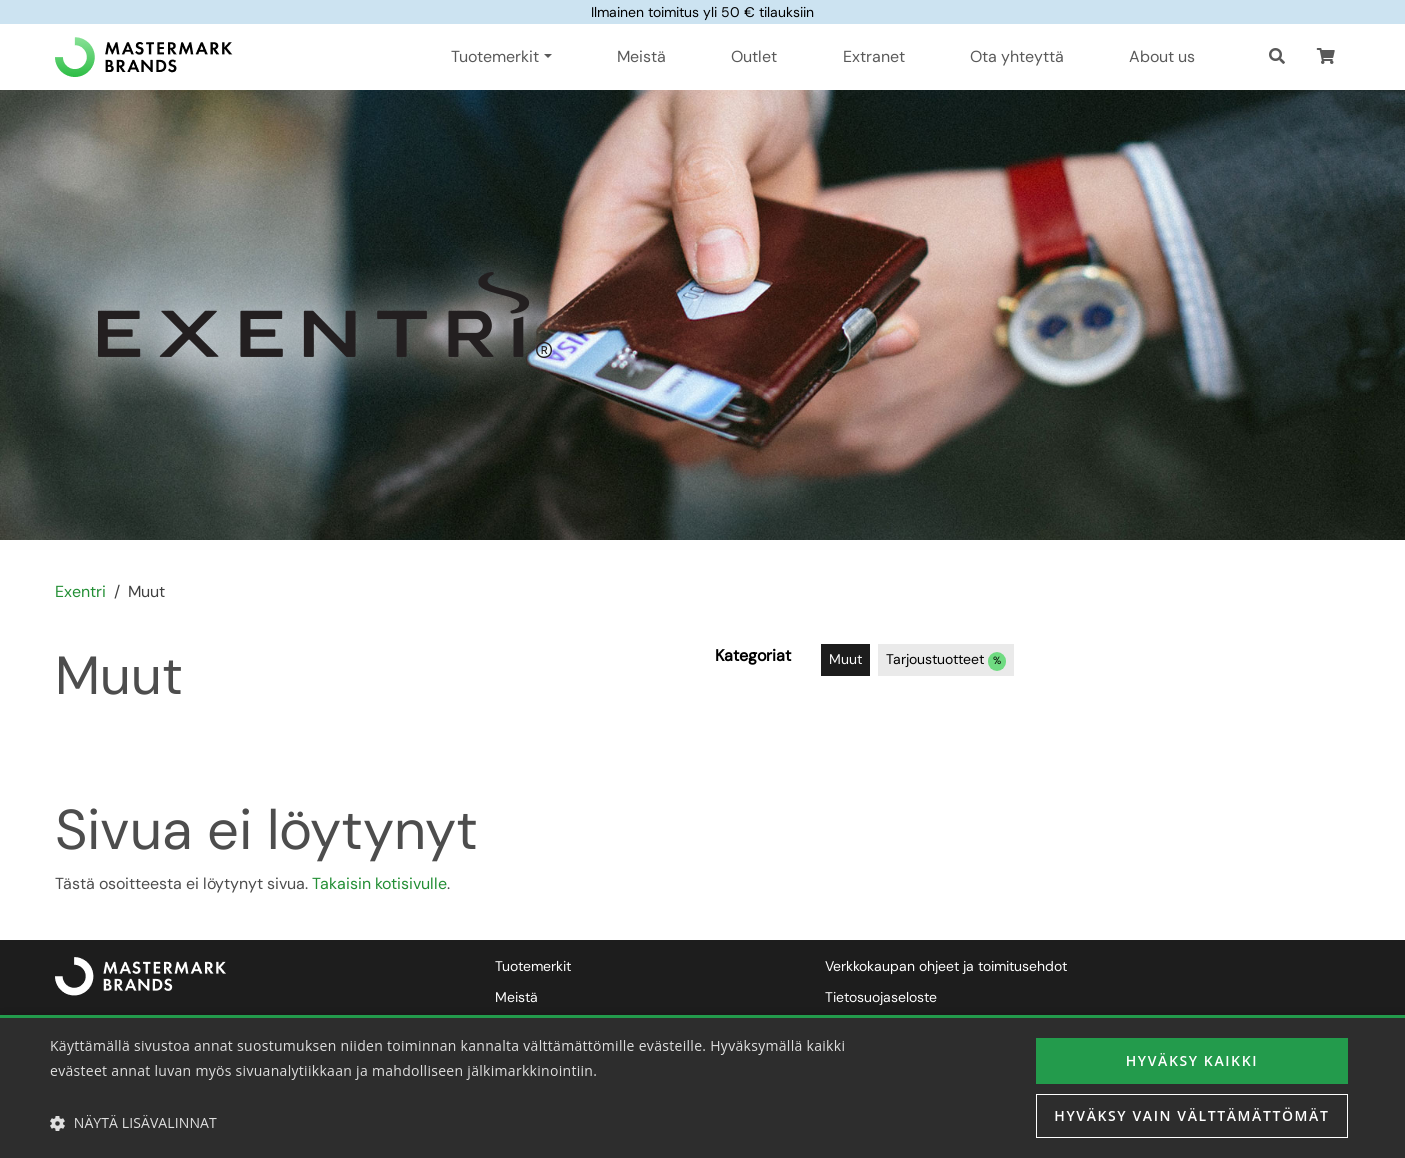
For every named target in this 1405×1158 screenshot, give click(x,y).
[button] (1326, 57)
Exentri (80, 591)
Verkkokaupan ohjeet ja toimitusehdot (946, 966)
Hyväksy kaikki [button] (1192, 1060)
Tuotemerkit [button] (495, 56)
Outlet (754, 56)
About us (1162, 56)
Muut (845, 659)
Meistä (641, 56)
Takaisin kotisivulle (379, 883)
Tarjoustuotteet (946, 660)
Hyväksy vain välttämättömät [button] (1191, 1115)
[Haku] (1277, 57)
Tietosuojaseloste (881, 997)
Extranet (874, 56)
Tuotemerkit (533, 966)
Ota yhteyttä (1017, 56)
